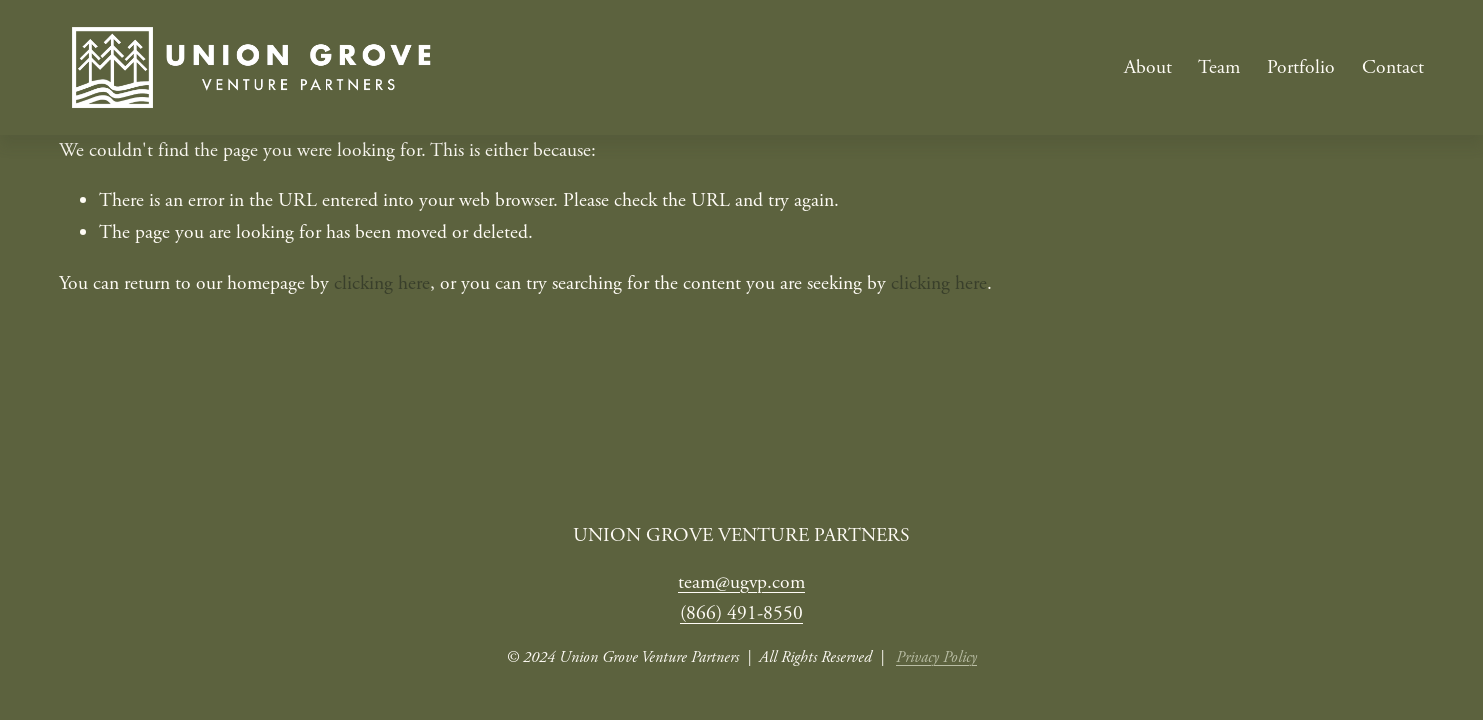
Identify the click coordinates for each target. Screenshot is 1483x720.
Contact (1393, 67)
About (1148, 67)
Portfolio (1301, 67)
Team (1219, 67)
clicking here (382, 283)
